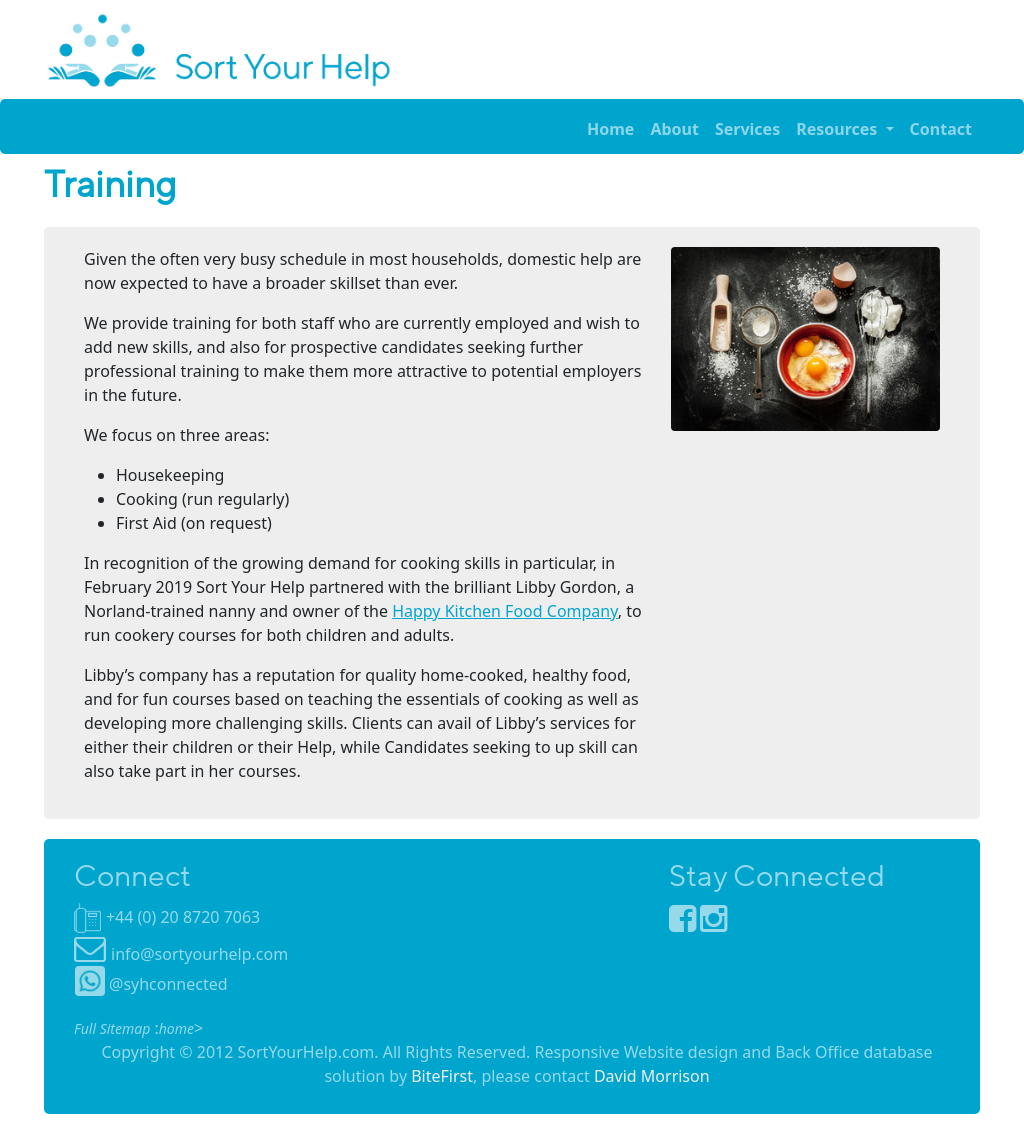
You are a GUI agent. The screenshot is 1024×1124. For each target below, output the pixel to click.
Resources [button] (838, 129)
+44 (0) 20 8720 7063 (183, 917)
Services (747, 129)
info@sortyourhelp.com (199, 954)
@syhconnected (151, 984)
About (674, 129)
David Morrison (652, 1076)
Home (610, 129)
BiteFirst (442, 1076)
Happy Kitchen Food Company (505, 611)
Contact (941, 129)
